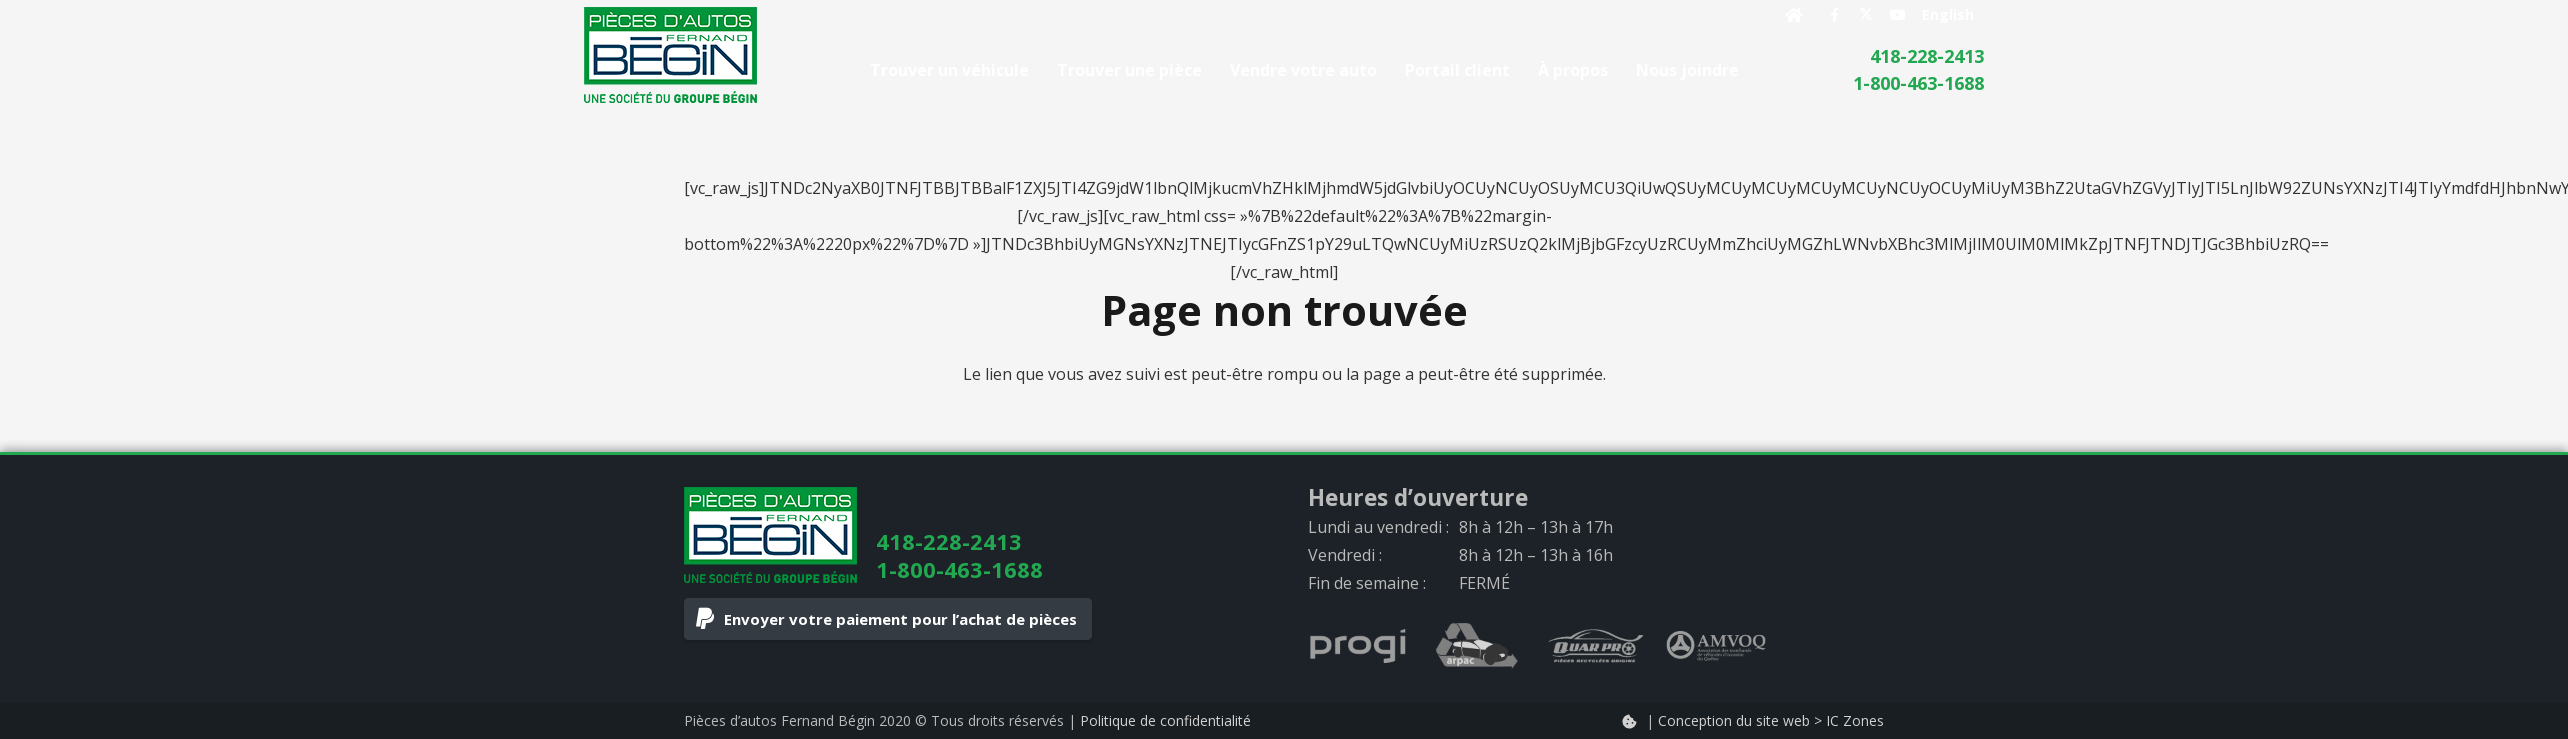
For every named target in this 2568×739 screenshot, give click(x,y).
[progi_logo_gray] (1358, 646)
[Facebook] (1834, 15)
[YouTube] (1898, 15)
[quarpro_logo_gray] (1596, 646)
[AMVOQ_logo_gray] (1716, 646)
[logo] (670, 55)
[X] (1866, 15)
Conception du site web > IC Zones (1771, 720)
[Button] (1794, 15)
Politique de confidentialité (1165, 720)
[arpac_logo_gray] (1477, 646)
